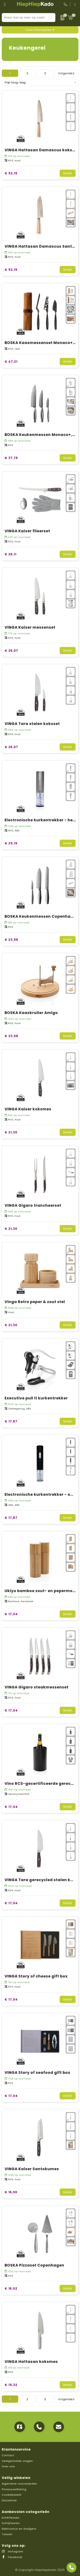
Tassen (7, 2534)
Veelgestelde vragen (17, 2461)
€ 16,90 (11, 2192)
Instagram (12, 2551)
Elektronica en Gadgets (19, 2529)
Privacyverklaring (14, 2489)
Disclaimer (9, 2500)
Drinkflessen (10, 2517)
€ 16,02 (11, 2288)
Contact (8, 2455)
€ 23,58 (11, 940)
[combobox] (24, 17)
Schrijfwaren (11, 2523)
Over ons (8, 2466)
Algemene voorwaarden (19, 2483)
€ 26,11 (10, 554)
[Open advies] (71, 2567)
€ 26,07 (11, 651)
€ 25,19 (11, 843)
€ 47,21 (11, 361)
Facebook (12, 2557)
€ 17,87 (11, 1421)
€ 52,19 (11, 173)
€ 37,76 (11, 458)
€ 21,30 (11, 1132)
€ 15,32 (11, 2385)
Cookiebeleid (11, 2495)
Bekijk (67, 173)
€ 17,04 (11, 1614)
